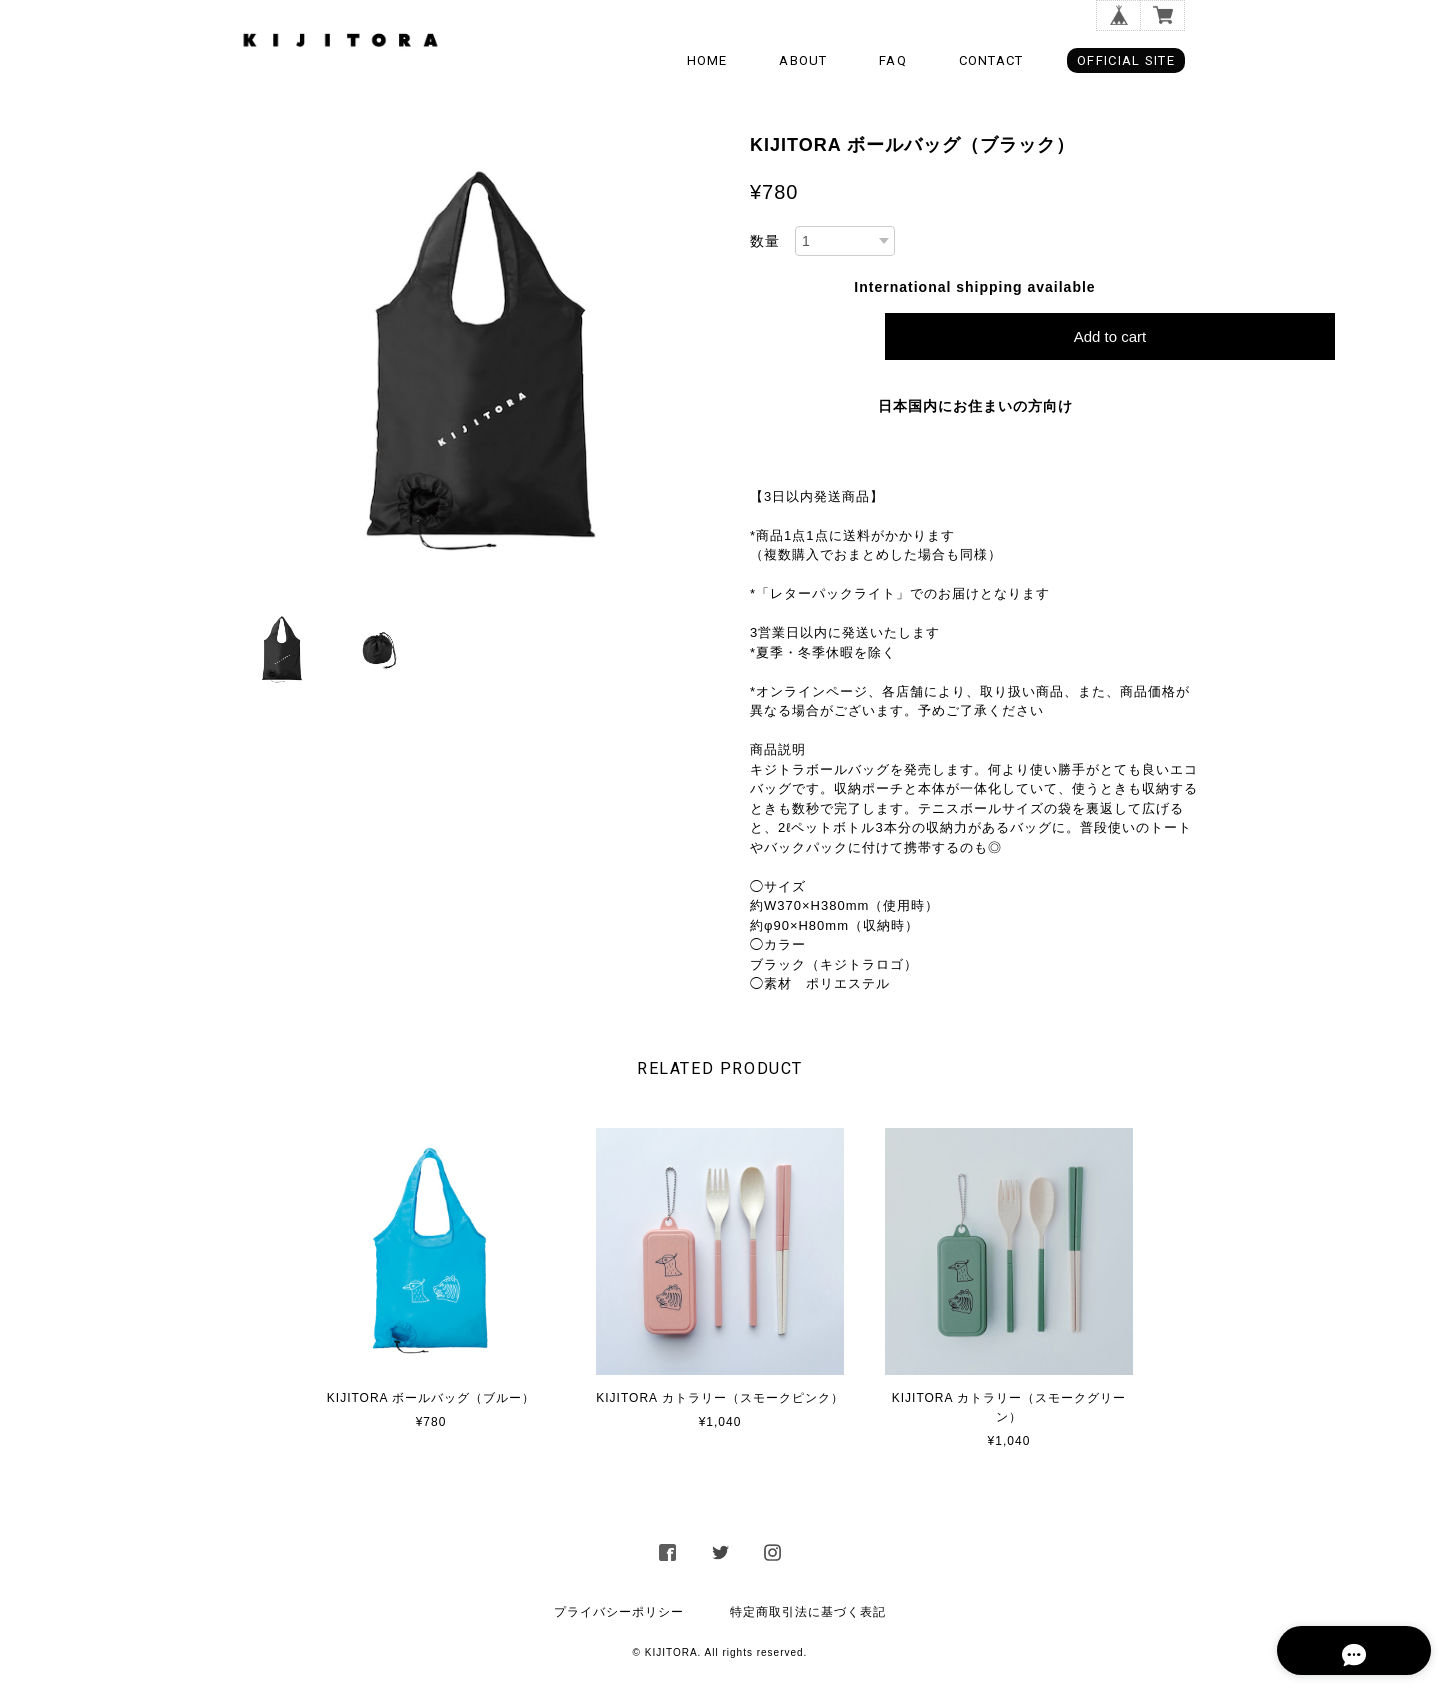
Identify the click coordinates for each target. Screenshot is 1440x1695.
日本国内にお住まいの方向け (975, 406)
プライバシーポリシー (619, 1612)
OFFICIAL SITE (1126, 60)
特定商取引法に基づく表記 (808, 1612)
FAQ (893, 60)
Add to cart (1110, 336)
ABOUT (803, 60)
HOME (707, 60)
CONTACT (991, 60)
